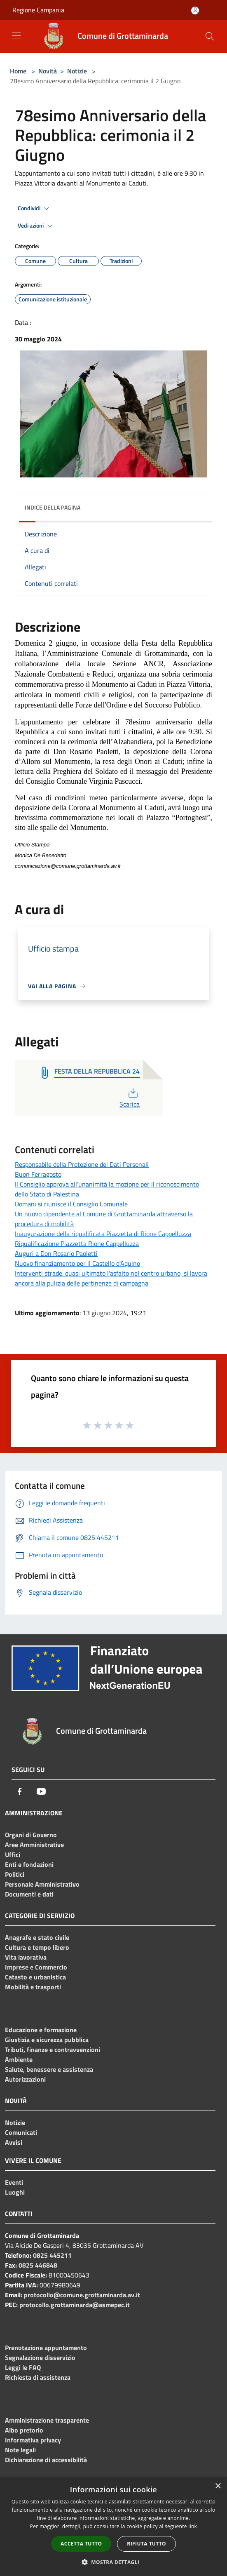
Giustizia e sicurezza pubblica (47, 2040)
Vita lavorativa (26, 1957)
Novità (47, 71)
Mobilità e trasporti (33, 1987)
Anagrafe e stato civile (37, 1937)
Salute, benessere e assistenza (49, 2069)
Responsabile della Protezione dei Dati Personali (82, 1164)
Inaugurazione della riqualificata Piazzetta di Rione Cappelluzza (103, 1234)
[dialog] (113, 2526)
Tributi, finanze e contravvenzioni (52, 2049)
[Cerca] (210, 36)
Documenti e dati (29, 1894)
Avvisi (13, 2142)
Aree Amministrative (34, 1845)
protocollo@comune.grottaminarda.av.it (82, 2295)
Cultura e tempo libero (37, 1947)
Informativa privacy (33, 2440)
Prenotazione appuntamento (46, 2348)
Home (18, 71)
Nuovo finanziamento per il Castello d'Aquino (77, 1263)
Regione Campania (38, 10)
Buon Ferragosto (38, 1174)
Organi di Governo (31, 1835)
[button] (114, 2562)
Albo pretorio (24, 2430)
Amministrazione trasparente (47, 2420)
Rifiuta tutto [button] (146, 2543)
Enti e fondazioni (29, 1864)
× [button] (218, 2486)
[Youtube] (41, 1791)
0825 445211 (52, 2255)
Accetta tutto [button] (81, 2543)
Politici (14, 1874)
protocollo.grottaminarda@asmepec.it (74, 2305)
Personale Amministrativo (42, 1884)
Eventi (14, 2182)
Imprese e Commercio (36, 1967)
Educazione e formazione (41, 2030)
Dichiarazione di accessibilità (46, 2460)
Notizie (77, 71)
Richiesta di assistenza (37, 2377)
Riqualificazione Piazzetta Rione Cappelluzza (77, 1243)
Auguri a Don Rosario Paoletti (56, 1253)
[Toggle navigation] (16, 35)
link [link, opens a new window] (192, 2526)
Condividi (34, 209)
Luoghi (15, 2192)
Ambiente (19, 2059)
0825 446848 (38, 2265)
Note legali (20, 2450)
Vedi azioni (36, 226)
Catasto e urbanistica (35, 1977)
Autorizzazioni (25, 2079)
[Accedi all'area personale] (195, 10)
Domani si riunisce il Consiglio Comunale (71, 1204)
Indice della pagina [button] (52, 507)
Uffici (12, 1854)
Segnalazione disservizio (40, 2357)
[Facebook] (20, 1791)
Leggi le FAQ (23, 2367)
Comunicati (21, 2132)
